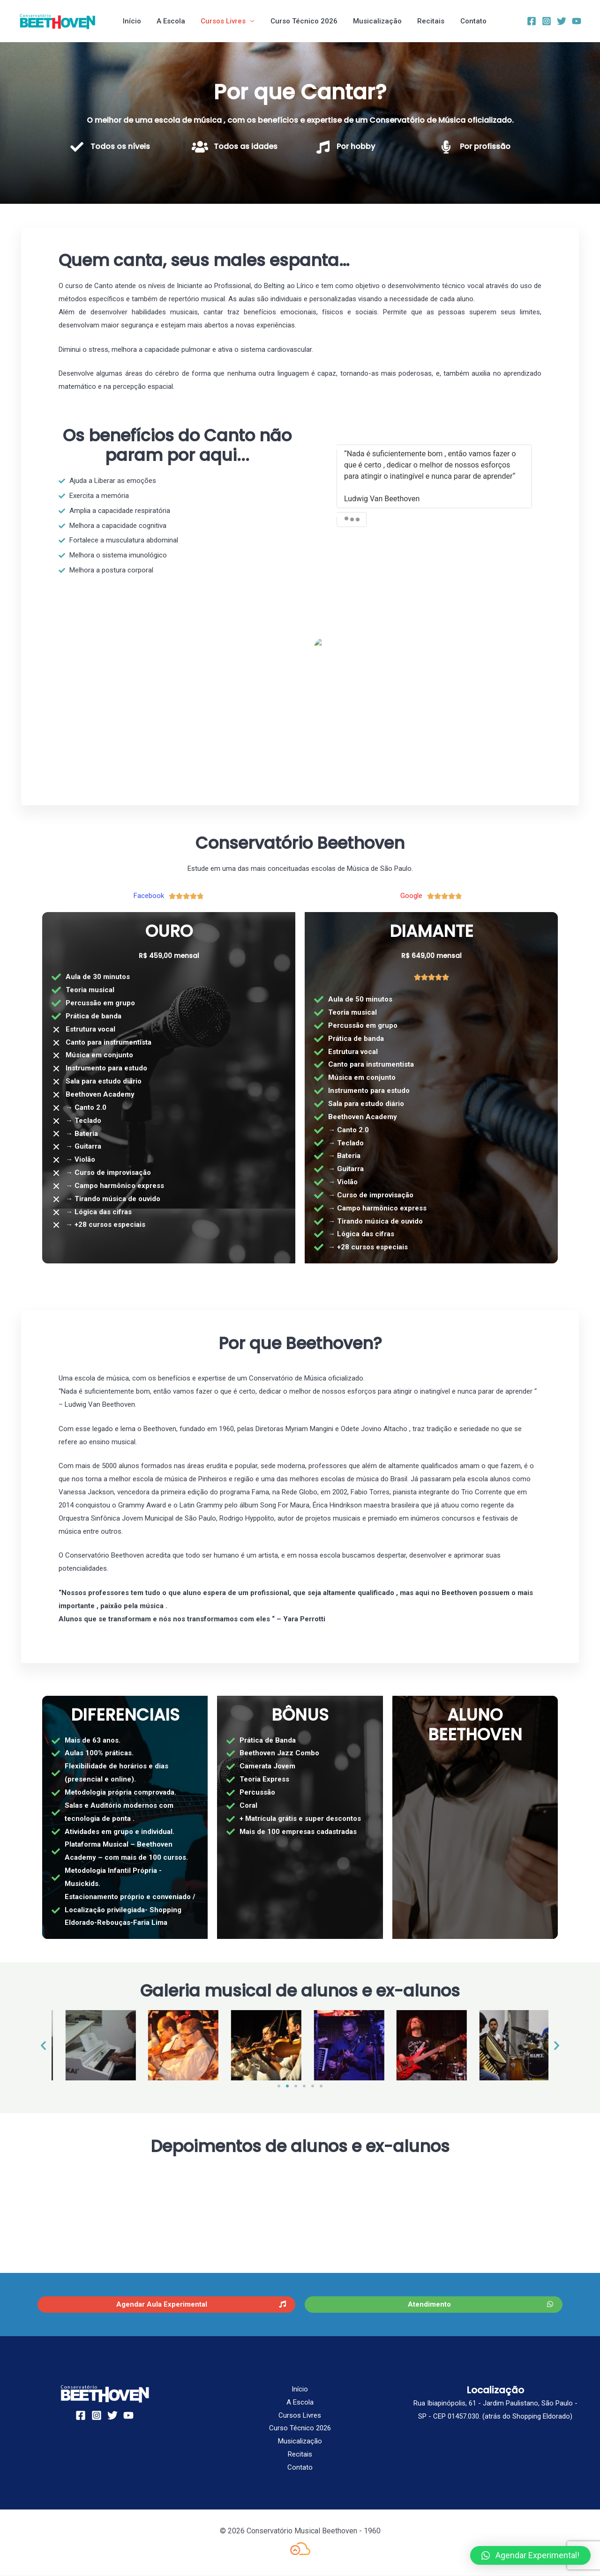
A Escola (169, 21)
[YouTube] (576, 21)
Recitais (423, 21)
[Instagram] (546, 21)
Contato (464, 21)
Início (132, 21)
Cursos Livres (220, 21)
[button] (43, 2045)
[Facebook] (531, 21)
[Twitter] (561, 21)
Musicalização (371, 21)
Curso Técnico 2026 (299, 21)
